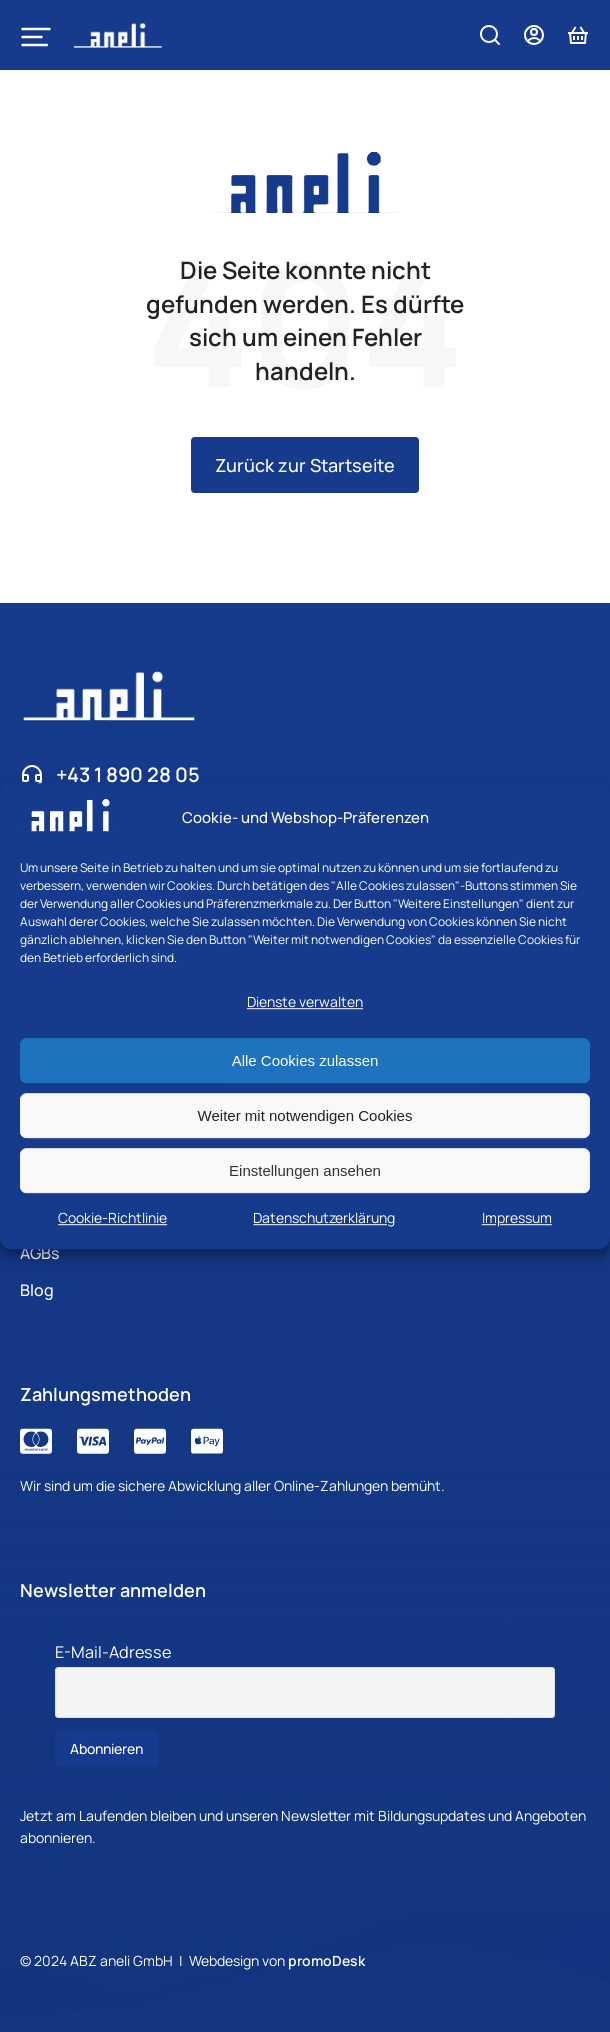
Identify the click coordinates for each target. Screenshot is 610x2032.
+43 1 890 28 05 (128, 774)
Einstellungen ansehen (305, 1170)
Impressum (517, 1217)
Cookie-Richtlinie (112, 1217)
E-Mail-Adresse (113, 1652)
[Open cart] (578, 35)
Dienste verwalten (305, 1002)
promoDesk (326, 1960)
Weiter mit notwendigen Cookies (305, 1115)
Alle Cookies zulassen (305, 1060)
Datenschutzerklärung (324, 1217)
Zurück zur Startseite (305, 465)
